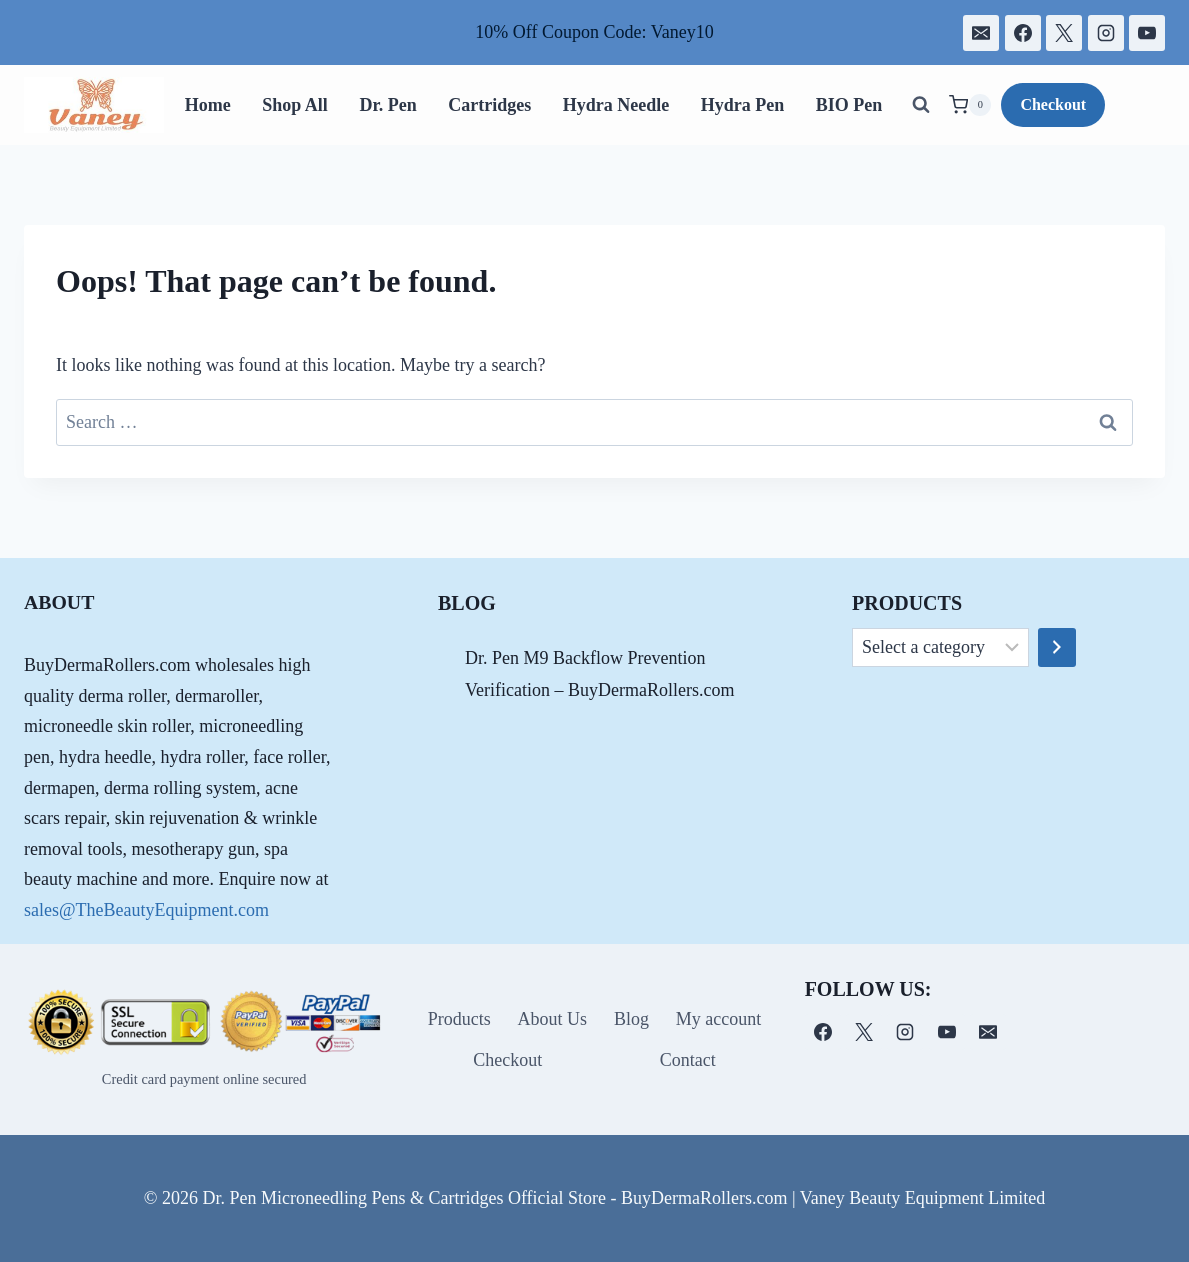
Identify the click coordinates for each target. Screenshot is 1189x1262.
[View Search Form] (921, 105)
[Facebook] (1023, 33)
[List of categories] (940, 648)
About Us (553, 1019)
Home (208, 105)
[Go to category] (1057, 648)
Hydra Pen (743, 105)
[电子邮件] (981, 33)
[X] (1064, 33)
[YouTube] (1147, 33)
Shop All (295, 105)
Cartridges (489, 105)
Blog (631, 1019)
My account (718, 1019)
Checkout (1053, 104)
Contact (688, 1060)
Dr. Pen (387, 105)
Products (459, 1019)
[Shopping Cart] (970, 105)
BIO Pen (849, 105)
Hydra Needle (616, 105)
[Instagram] (1106, 33)
